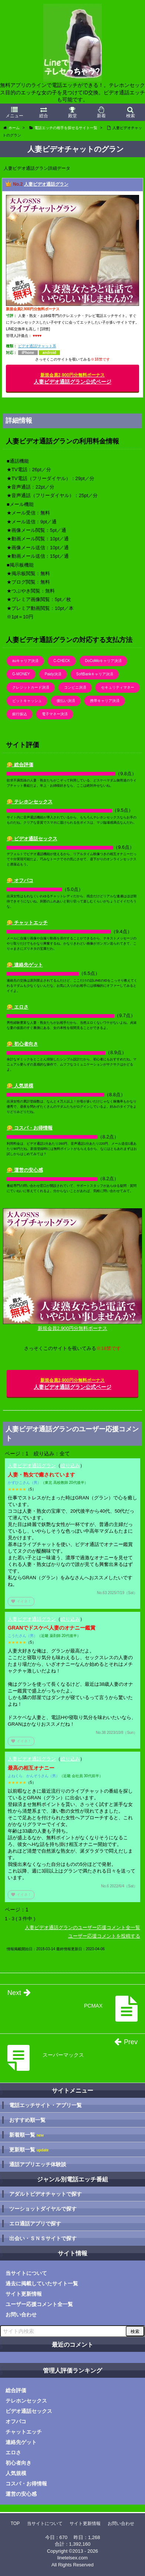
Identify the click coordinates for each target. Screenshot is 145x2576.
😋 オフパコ (20, 880)
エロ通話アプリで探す (35, 2223)
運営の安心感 (21, 2494)
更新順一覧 (29, 2150)
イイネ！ (21, 1601)
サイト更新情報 (24, 2294)
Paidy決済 (53, 674)
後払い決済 (66, 701)
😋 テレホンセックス (30, 801)
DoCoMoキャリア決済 (103, 661)
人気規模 (16, 2473)
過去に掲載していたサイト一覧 (42, 2283)
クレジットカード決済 (30, 687)
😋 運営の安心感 (25, 1170)
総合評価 (16, 2390)
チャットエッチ (24, 2432)
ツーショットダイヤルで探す (43, 2208)
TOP (15, 2523)
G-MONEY (21, 674)
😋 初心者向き (22, 1044)
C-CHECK (61, 661)
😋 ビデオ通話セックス (32, 838)
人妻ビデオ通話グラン (46, 184)
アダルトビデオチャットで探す (45, 2194)
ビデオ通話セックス (29, 2411)
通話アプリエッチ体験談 (37, 2164)
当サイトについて (26, 2273)
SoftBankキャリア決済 (95, 674)
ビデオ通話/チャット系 (37, 346)
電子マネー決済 (55, 714)
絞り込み (70, 1465)
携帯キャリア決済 (104, 701)
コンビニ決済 (75, 687)
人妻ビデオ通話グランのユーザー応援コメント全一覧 (82, 1927)
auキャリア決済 (25, 661)
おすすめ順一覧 (27, 2120)
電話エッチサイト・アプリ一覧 (45, 2105)
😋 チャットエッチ (27, 922)
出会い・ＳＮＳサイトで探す (43, 2238)
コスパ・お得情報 (26, 2483)
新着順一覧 (26, 2135)
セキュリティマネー (117, 687)
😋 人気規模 (20, 1085)
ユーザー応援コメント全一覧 (39, 2304)
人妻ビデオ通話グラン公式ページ (72, 378)
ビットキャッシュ (27, 701)
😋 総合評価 (20, 764)
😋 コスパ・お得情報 (30, 1128)
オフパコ (16, 2421)
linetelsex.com (72, 2557)
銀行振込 (19, 714)
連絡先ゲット (21, 2442)
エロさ (13, 2452)
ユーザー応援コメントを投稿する (104, 1936)
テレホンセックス (26, 2401)
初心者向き (18, 2463)
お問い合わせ (21, 2314)
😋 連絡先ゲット (25, 965)
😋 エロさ (17, 1007)
